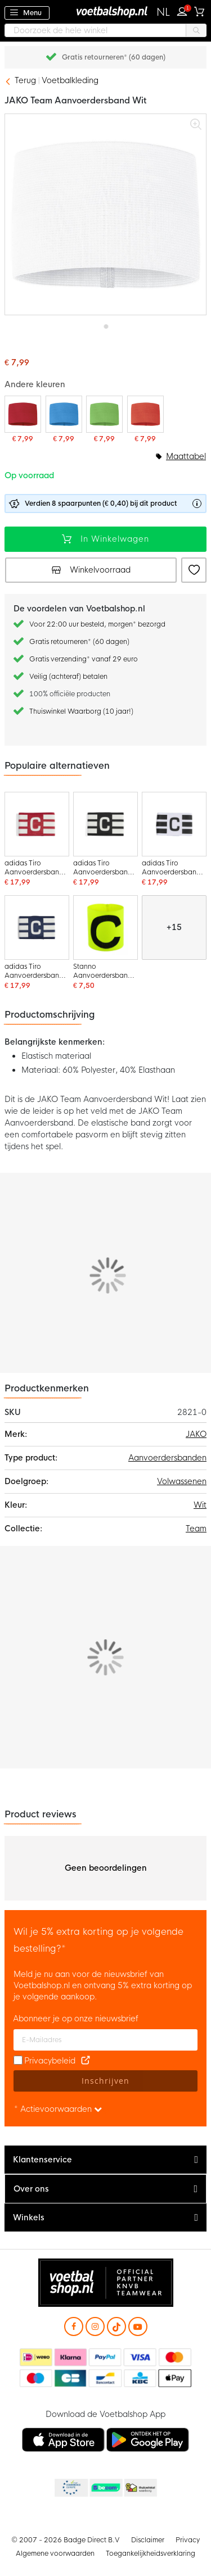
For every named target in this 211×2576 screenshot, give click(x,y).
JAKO (196, 1434)
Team (196, 1528)
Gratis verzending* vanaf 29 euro (83, 659)
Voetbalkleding (70, 80)
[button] (163, 12)
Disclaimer (147, 2540)
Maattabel (186, 456)
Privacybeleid (49, 2061)
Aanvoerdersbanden (167, 1458)
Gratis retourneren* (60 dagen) (113, 57)
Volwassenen (181, 1481)
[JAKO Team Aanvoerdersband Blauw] (64, 419)
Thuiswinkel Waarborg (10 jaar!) (81, 711)
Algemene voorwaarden (55, 2553)
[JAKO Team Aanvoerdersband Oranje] (145, 419)
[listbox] (105, 468)
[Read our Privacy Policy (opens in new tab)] (85, 2061)
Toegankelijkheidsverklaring (150, 2553)
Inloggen (184, 10)
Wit (200, 1505)
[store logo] (106, 11)
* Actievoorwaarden (58, 2109)
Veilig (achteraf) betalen (68, 676)
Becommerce (105, 2488)
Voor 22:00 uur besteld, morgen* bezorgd (97, 624)
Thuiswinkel (140, 2488)
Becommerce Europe (70, 2488)
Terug (25, 80)
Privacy (188, 2540)
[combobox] (105, 30)
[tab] (105, 2160)
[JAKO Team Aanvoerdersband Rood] (23, 419)
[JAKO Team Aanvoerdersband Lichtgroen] (104, 419)
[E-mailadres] (105, 2040)
